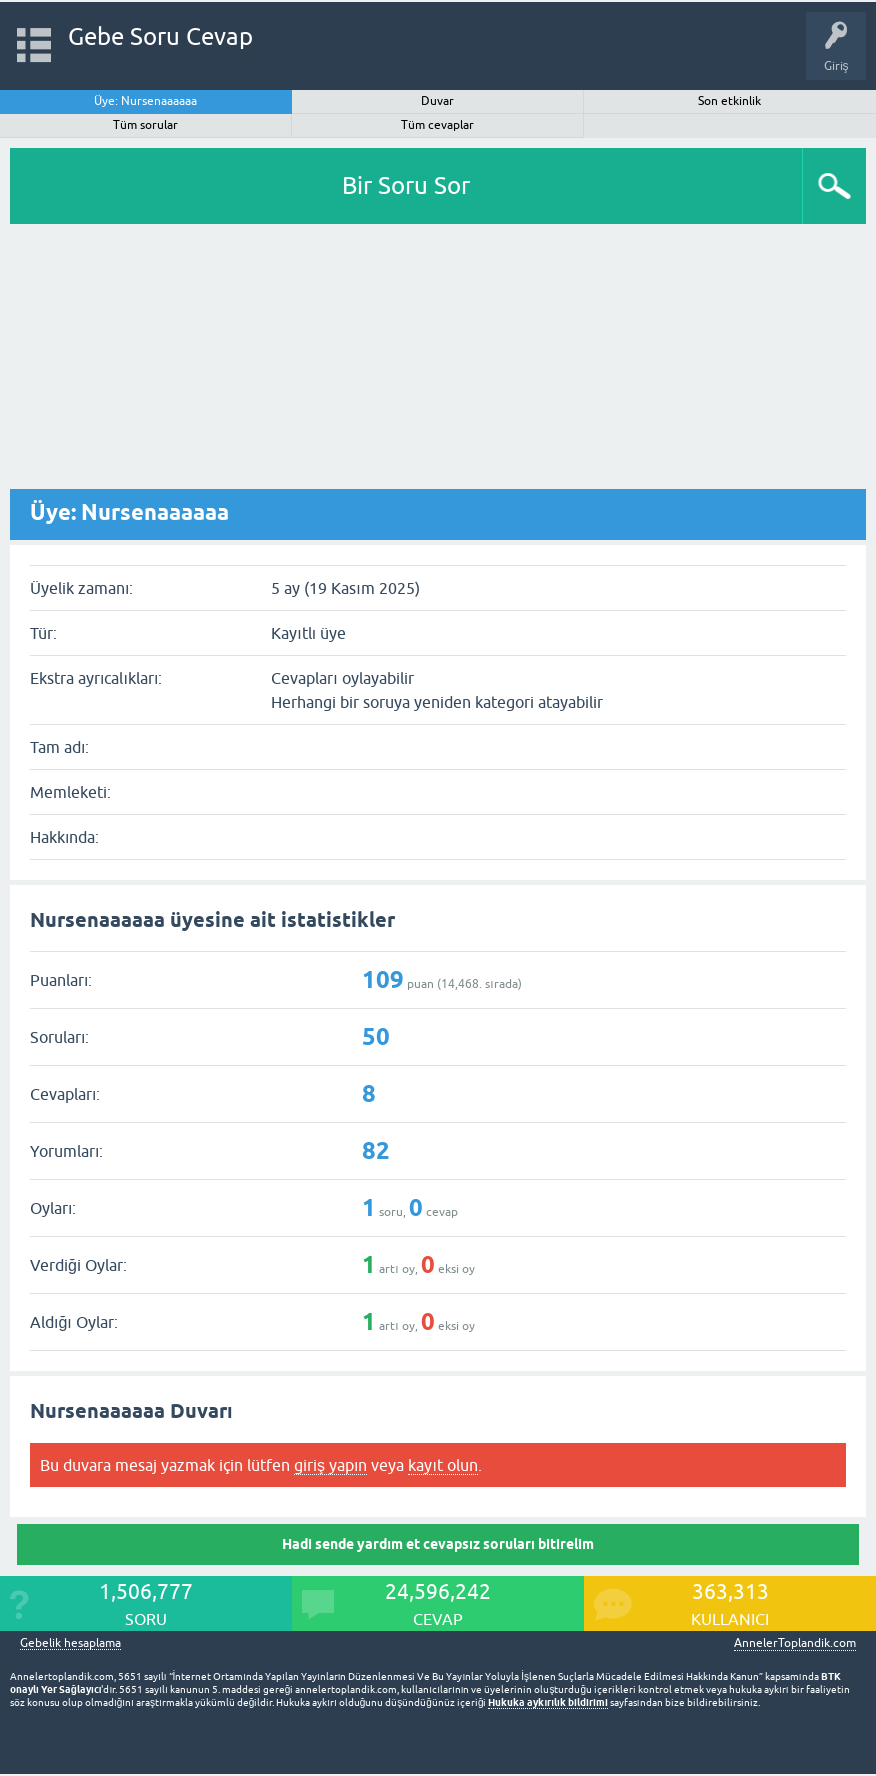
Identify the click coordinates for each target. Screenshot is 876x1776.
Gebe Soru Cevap (160, 36)
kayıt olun (442, 1465)
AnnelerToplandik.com (795, 1643)
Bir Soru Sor (406, 185)
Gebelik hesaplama (70, 1643)
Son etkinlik (729, 101)
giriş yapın (330, 1465)
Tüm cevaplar (437, 125)
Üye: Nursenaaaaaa (145, 101)
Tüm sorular (145, 125)
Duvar (437, 101)
